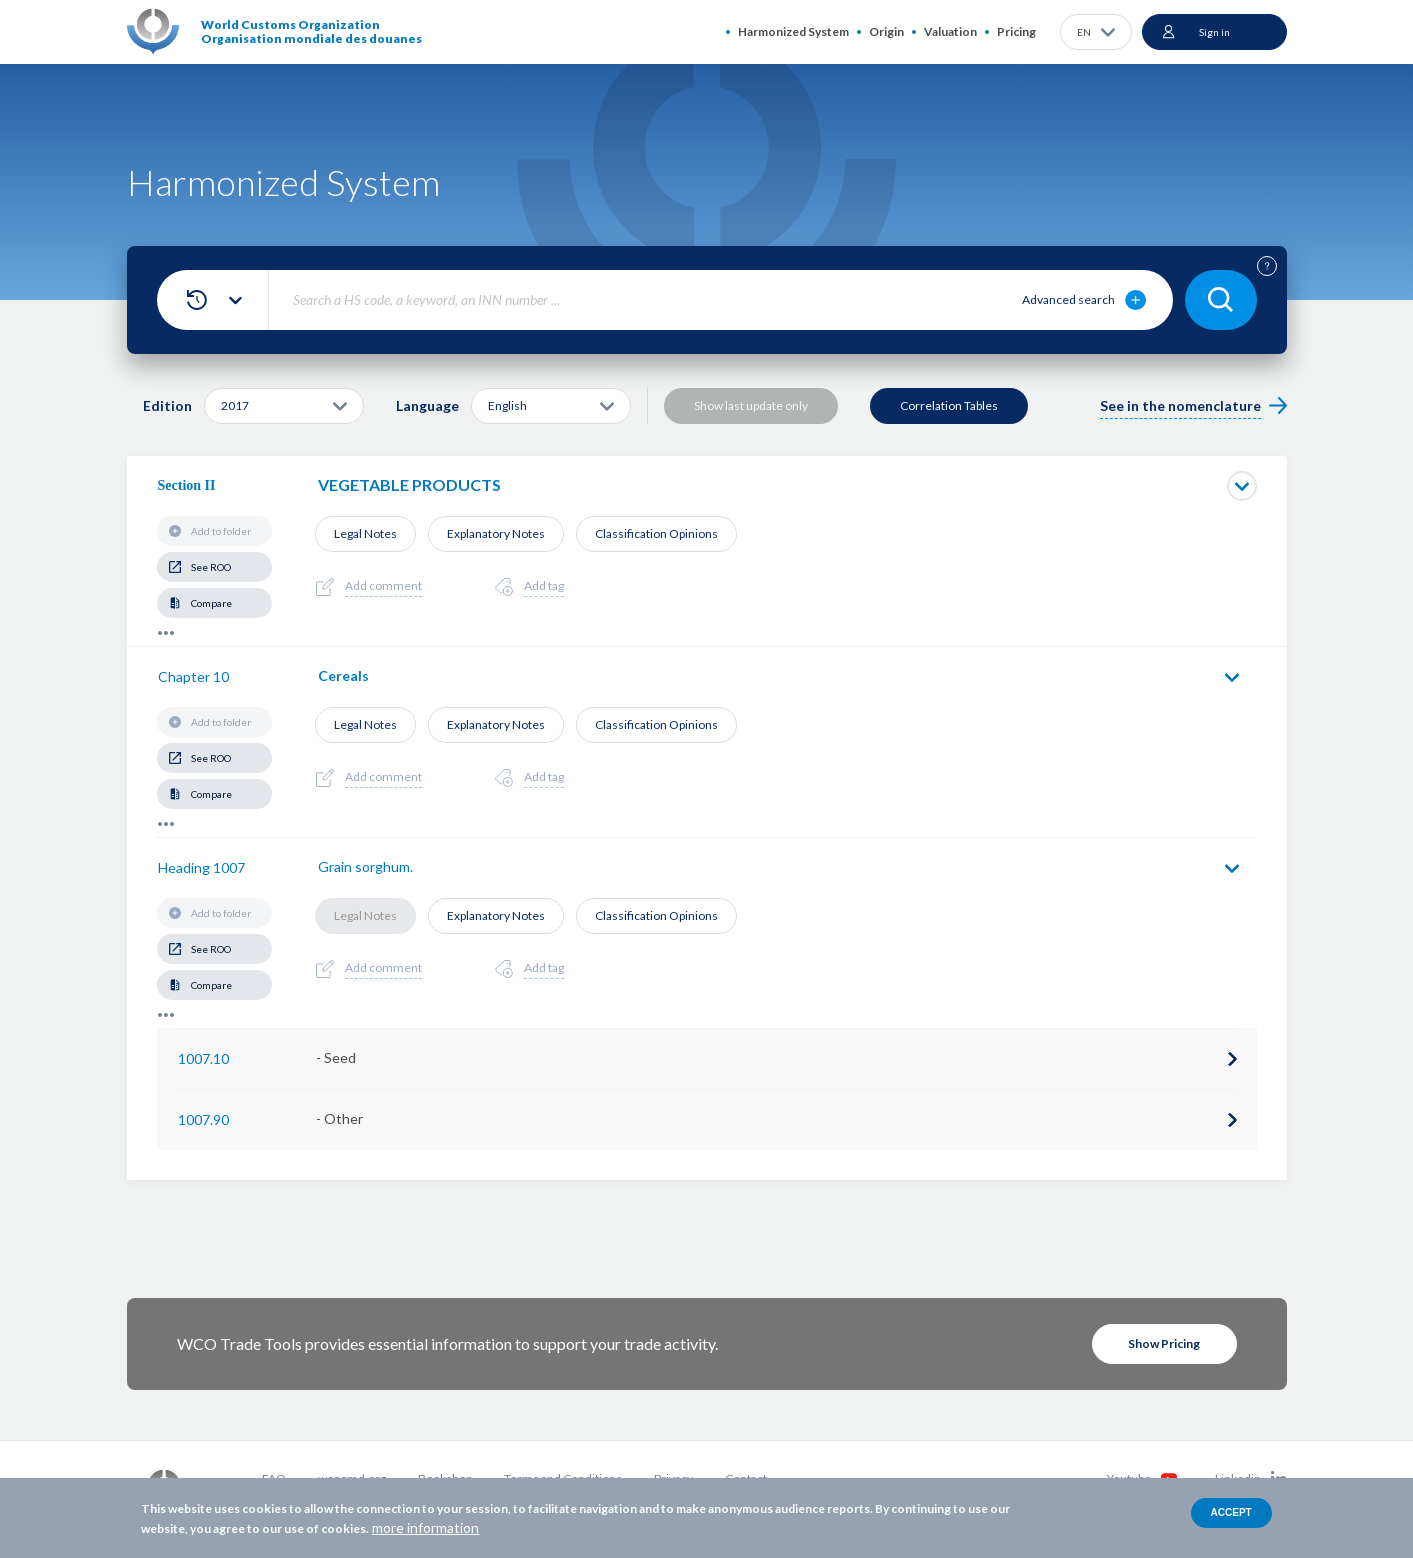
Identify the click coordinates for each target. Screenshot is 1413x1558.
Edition (167, 405)
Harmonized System (793, 31)
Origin (886, 31)
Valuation (950, 31)
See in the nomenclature (1180, 405)
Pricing (1016, 31)
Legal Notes (365, 533)
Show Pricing (1164, 1343)
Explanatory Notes (496, 533)
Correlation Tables (949, 405)
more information (425, 1527)
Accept (1231, 1512)
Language (427, 405)
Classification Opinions (656, 533)
